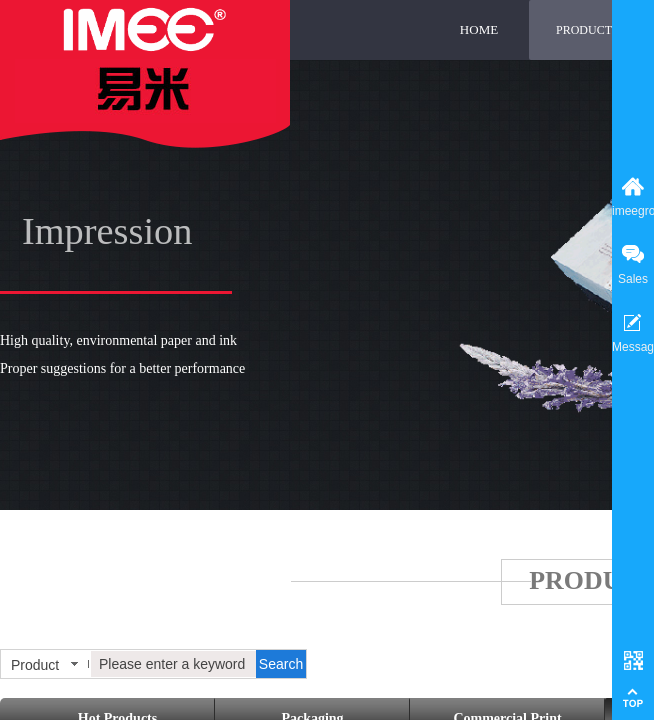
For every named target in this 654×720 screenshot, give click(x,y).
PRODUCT (584, 30)
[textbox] (173, 664)
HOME (479, 29)
